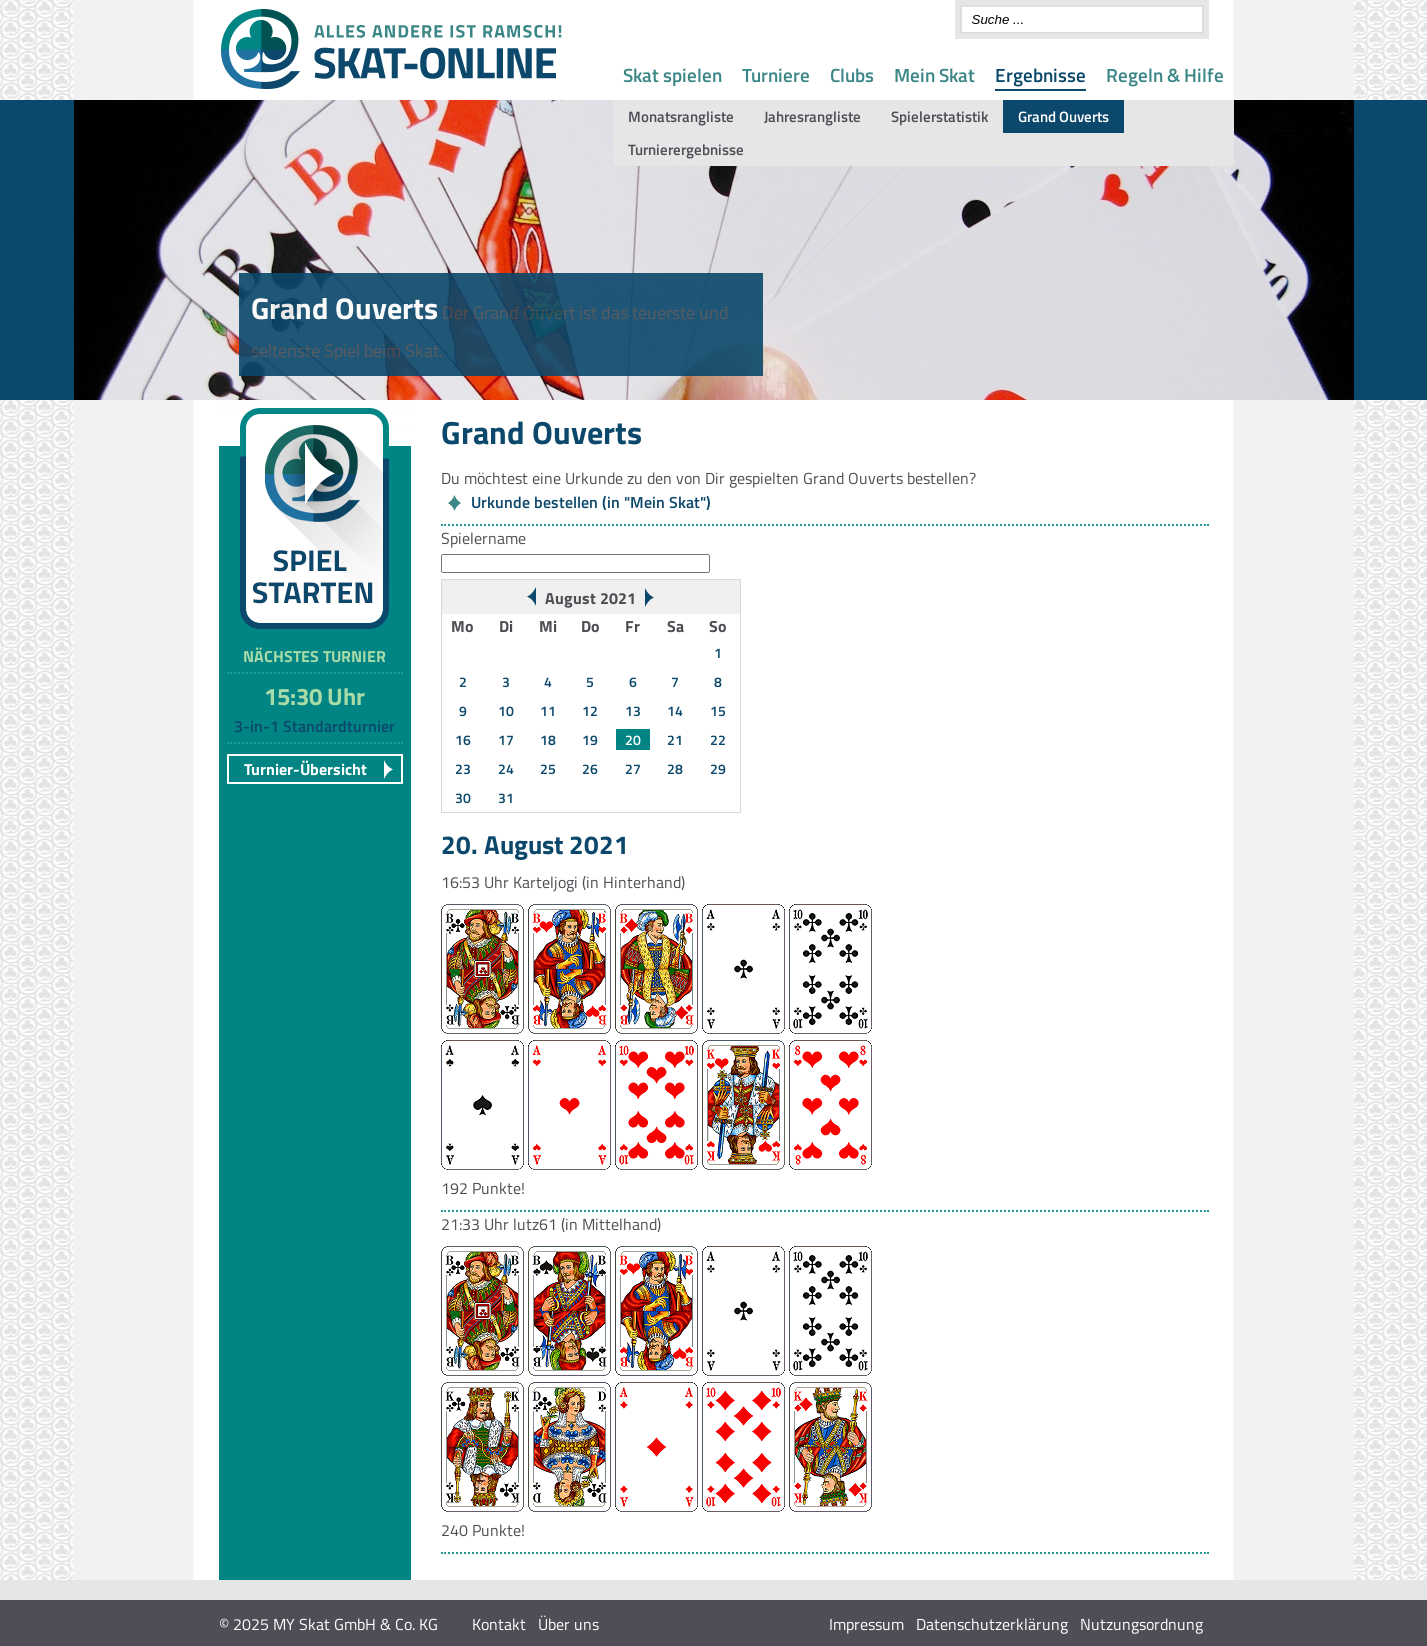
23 (463, 768)
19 (590, 739)
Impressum (866, 1624)
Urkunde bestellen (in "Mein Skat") (591, 502)
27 (633, 768)
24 (506, 768)
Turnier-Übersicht (305, 769)
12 (590, 710)
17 (506, 739)
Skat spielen (672, 74)
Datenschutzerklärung (992, 1624)
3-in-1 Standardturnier (314, 726)
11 (548, 710)
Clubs (852, 74)
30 (463, 797)
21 (675, 739)
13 (633, 710)
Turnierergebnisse (686, 149)
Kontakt (499, 1624)
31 (506, 797)
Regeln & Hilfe (1165, 74)
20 (633, 739)
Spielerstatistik (939, 116)
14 (675, 710)
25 (548, 768)
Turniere (776, 74)
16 (463, 739)
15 (718, 710)
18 (548, 739)
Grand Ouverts (1063, 116)
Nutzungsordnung (1141, 1624)
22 (718, 739)
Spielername (483, 538)
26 (590, 768)
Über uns (568, 1624)
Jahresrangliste (812, 116)
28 (675, 768)
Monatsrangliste (681, 116)
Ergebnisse (1040, 74)
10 (506, 710)
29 (718, 768)
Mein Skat (934, 74)
